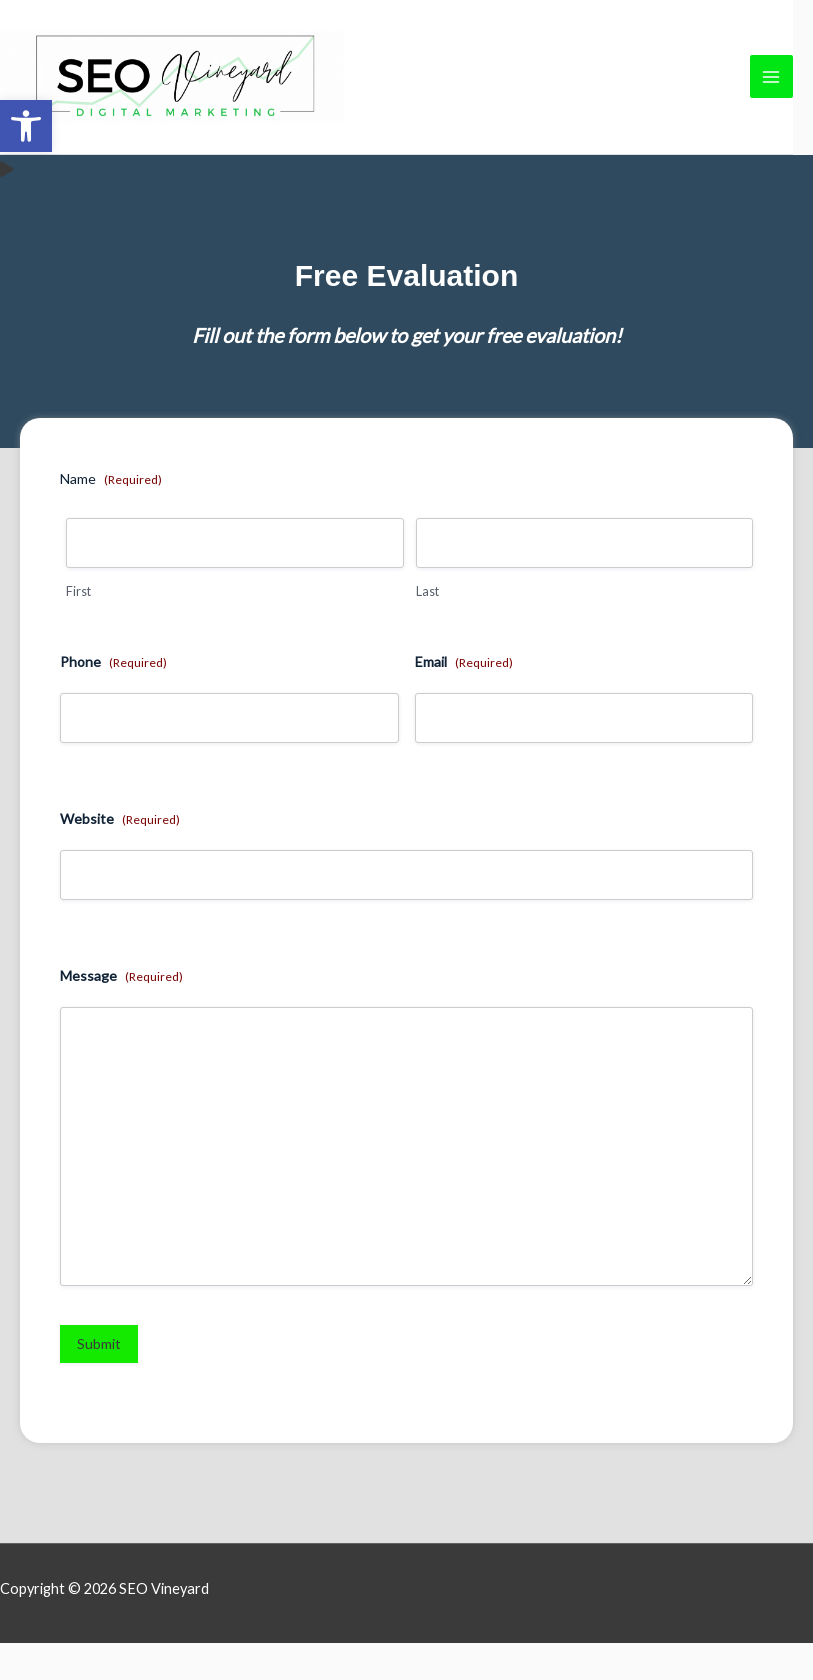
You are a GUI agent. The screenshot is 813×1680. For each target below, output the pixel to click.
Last (427, 628)
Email (464, 699)
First (78, 628)
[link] (26, 126)
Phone (113, 699)
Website (120, 856)
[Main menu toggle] (771, 95)
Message (121, 1013)
